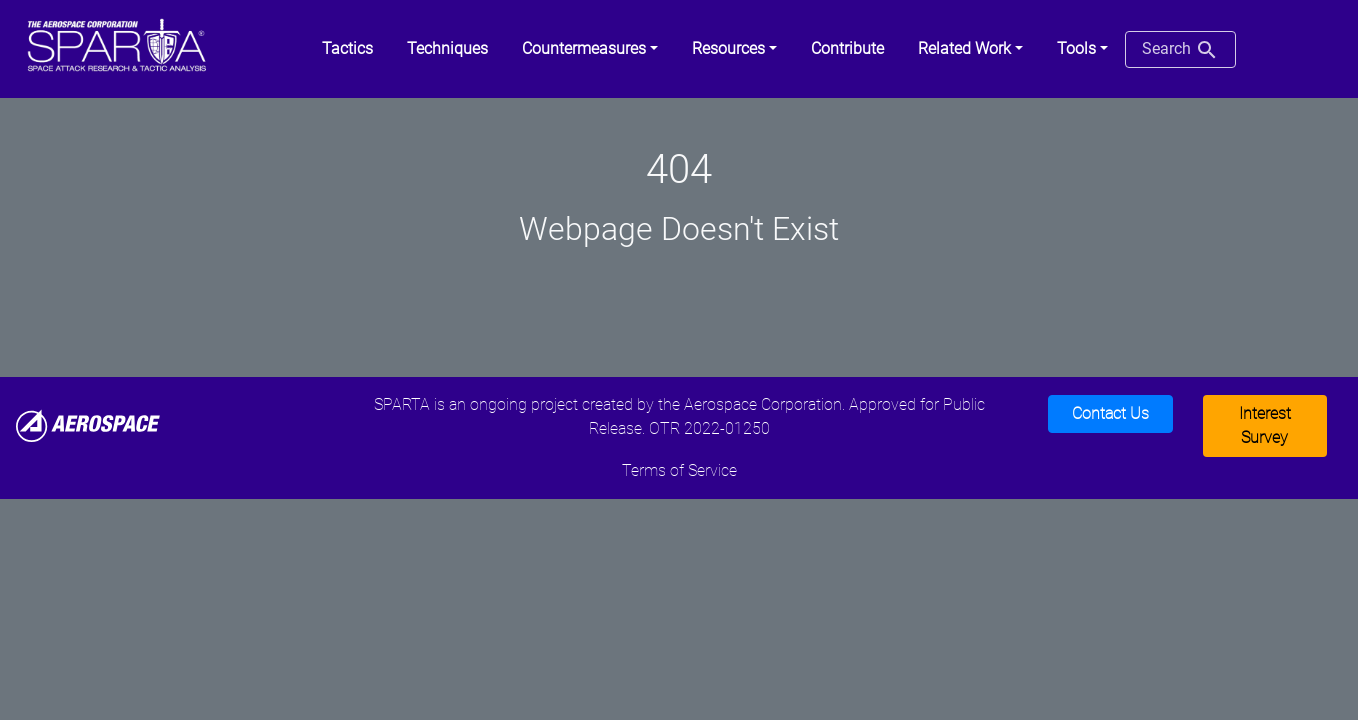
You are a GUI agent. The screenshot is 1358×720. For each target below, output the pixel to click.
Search (1180, 50)
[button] (590, 49)
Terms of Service (679, 470)
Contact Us (1110, 413)
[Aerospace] (88, 424)
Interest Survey (1265, 425)
